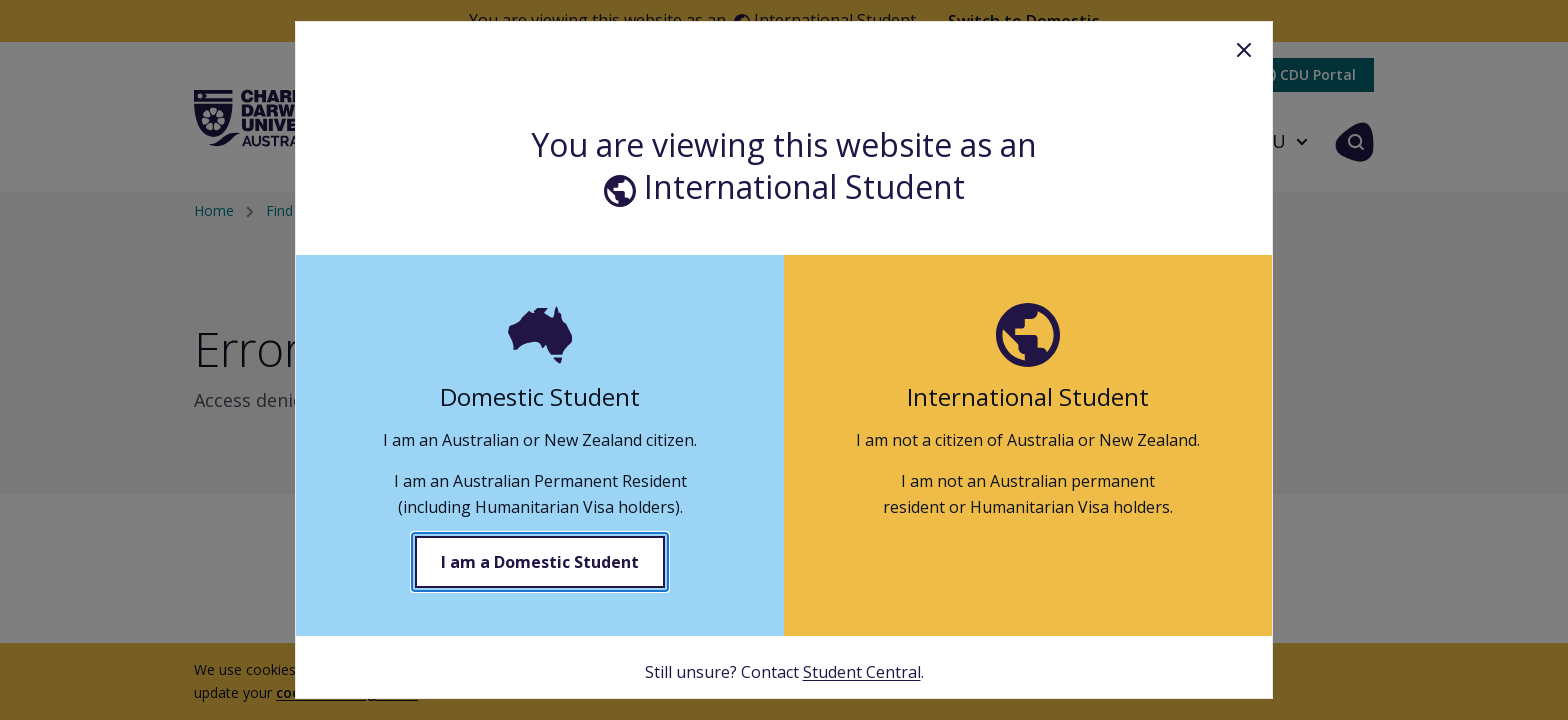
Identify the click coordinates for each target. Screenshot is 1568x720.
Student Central (862, 672)
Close (1244, 50)
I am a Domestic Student (540, 562)
